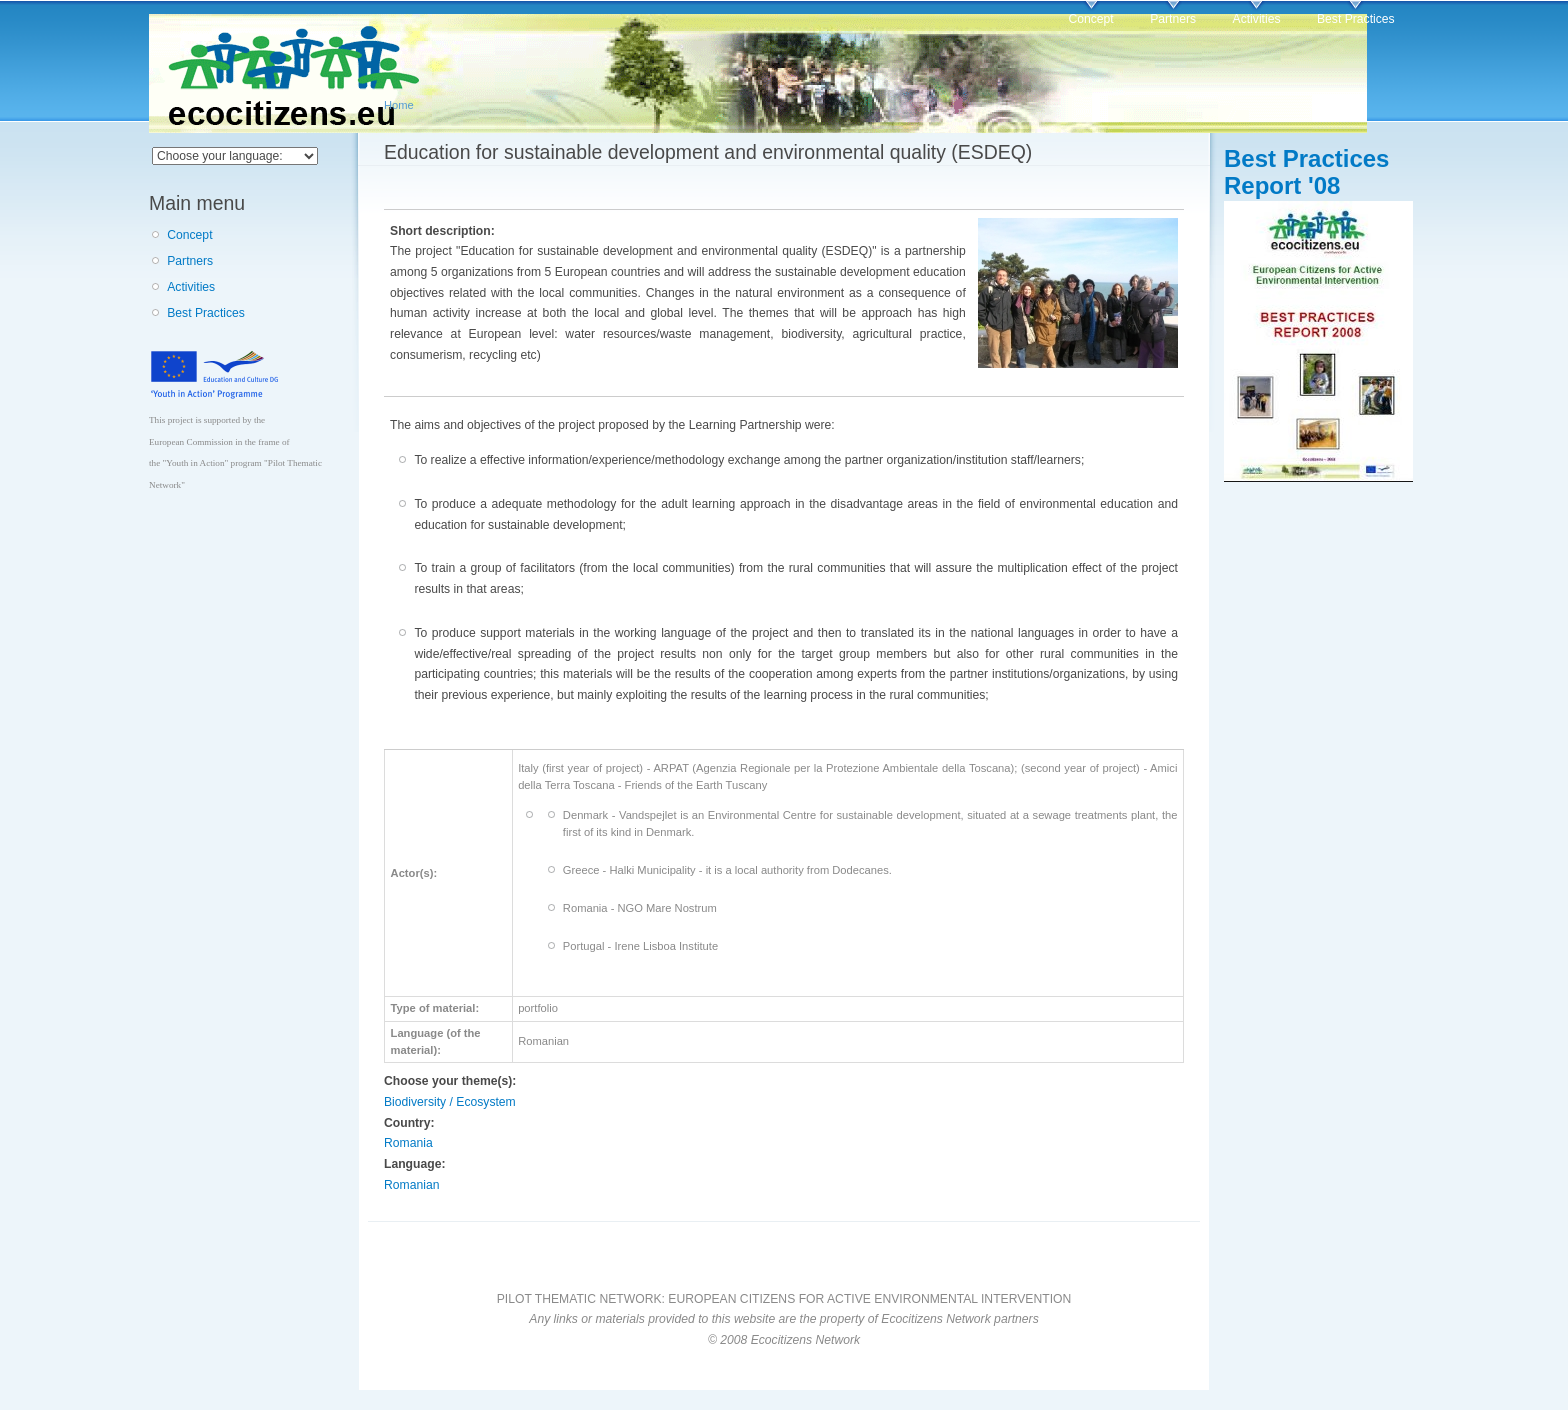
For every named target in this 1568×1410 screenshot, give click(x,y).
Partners (1173, 19)
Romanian (411, 1185)
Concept (1090, 19)
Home (399, 105)
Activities (1257, 19)
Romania (408, 1143)
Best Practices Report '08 (1306, 172)
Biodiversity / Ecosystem (450, 1102)
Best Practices (1356, 19)
